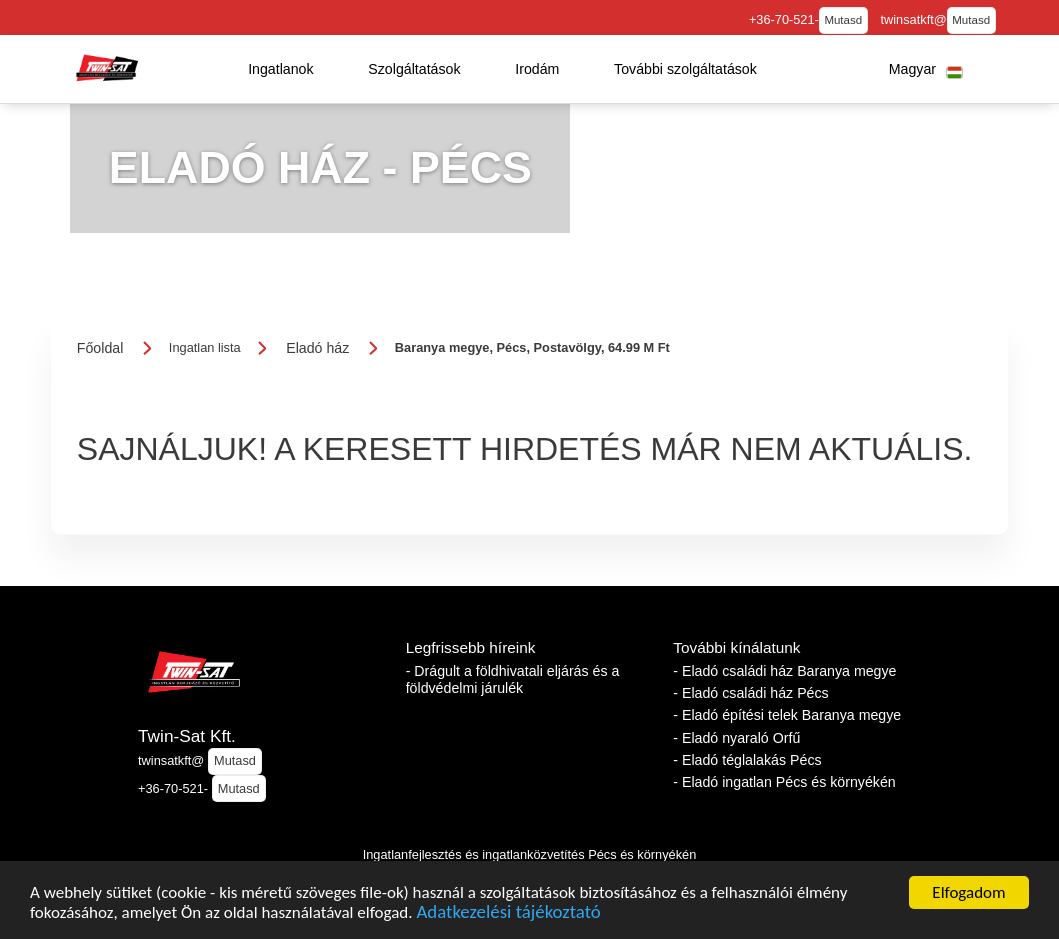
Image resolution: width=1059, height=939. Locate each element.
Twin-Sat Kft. (187, 736)
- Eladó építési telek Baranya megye (787, 715)
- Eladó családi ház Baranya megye (784, 671)
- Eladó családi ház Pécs (750, 693)
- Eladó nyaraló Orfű (736, 738)
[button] (281, 69)
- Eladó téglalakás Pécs (747, 760)
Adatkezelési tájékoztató (508, 915)
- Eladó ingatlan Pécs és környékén (784, 782)
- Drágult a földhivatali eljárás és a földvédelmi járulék (513, 679)
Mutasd (843, 20)
